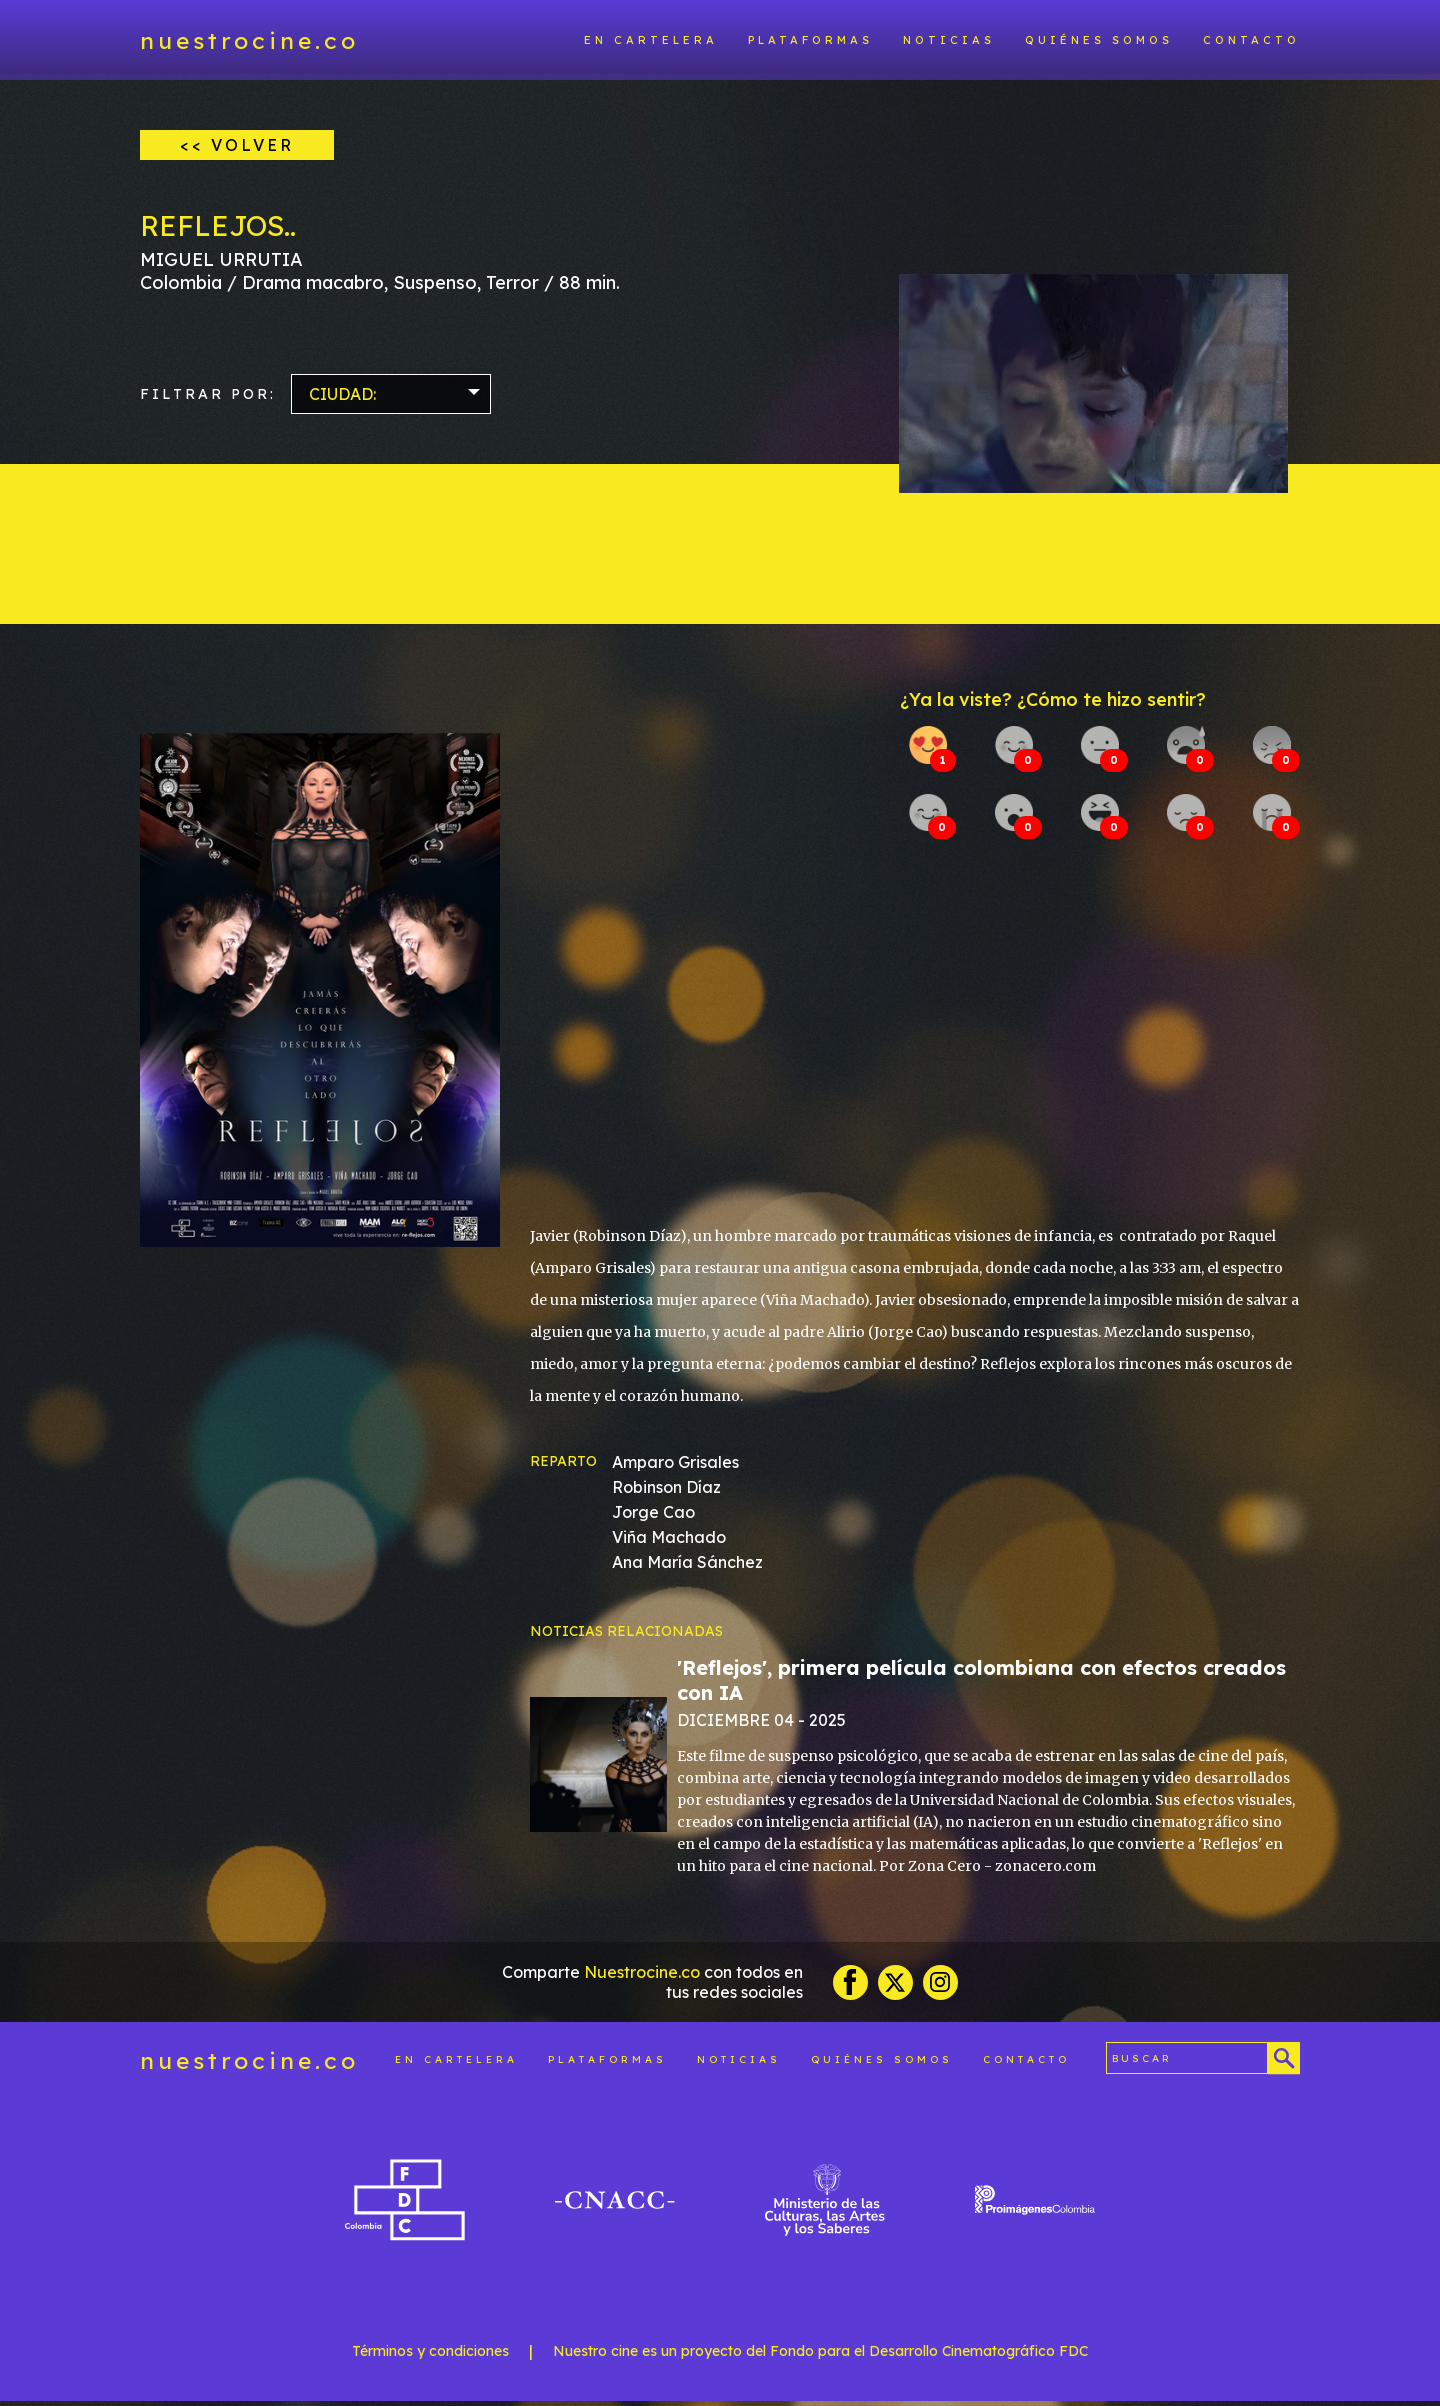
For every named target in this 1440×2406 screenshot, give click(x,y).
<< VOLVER (237, 145)
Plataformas (810, 40)
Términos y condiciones (430, 2356)
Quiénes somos (1099, 40)
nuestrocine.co (249, 40)
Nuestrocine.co (642, 1977)
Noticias (949, 40)
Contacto (1251, 40)
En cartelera (651, 40)
